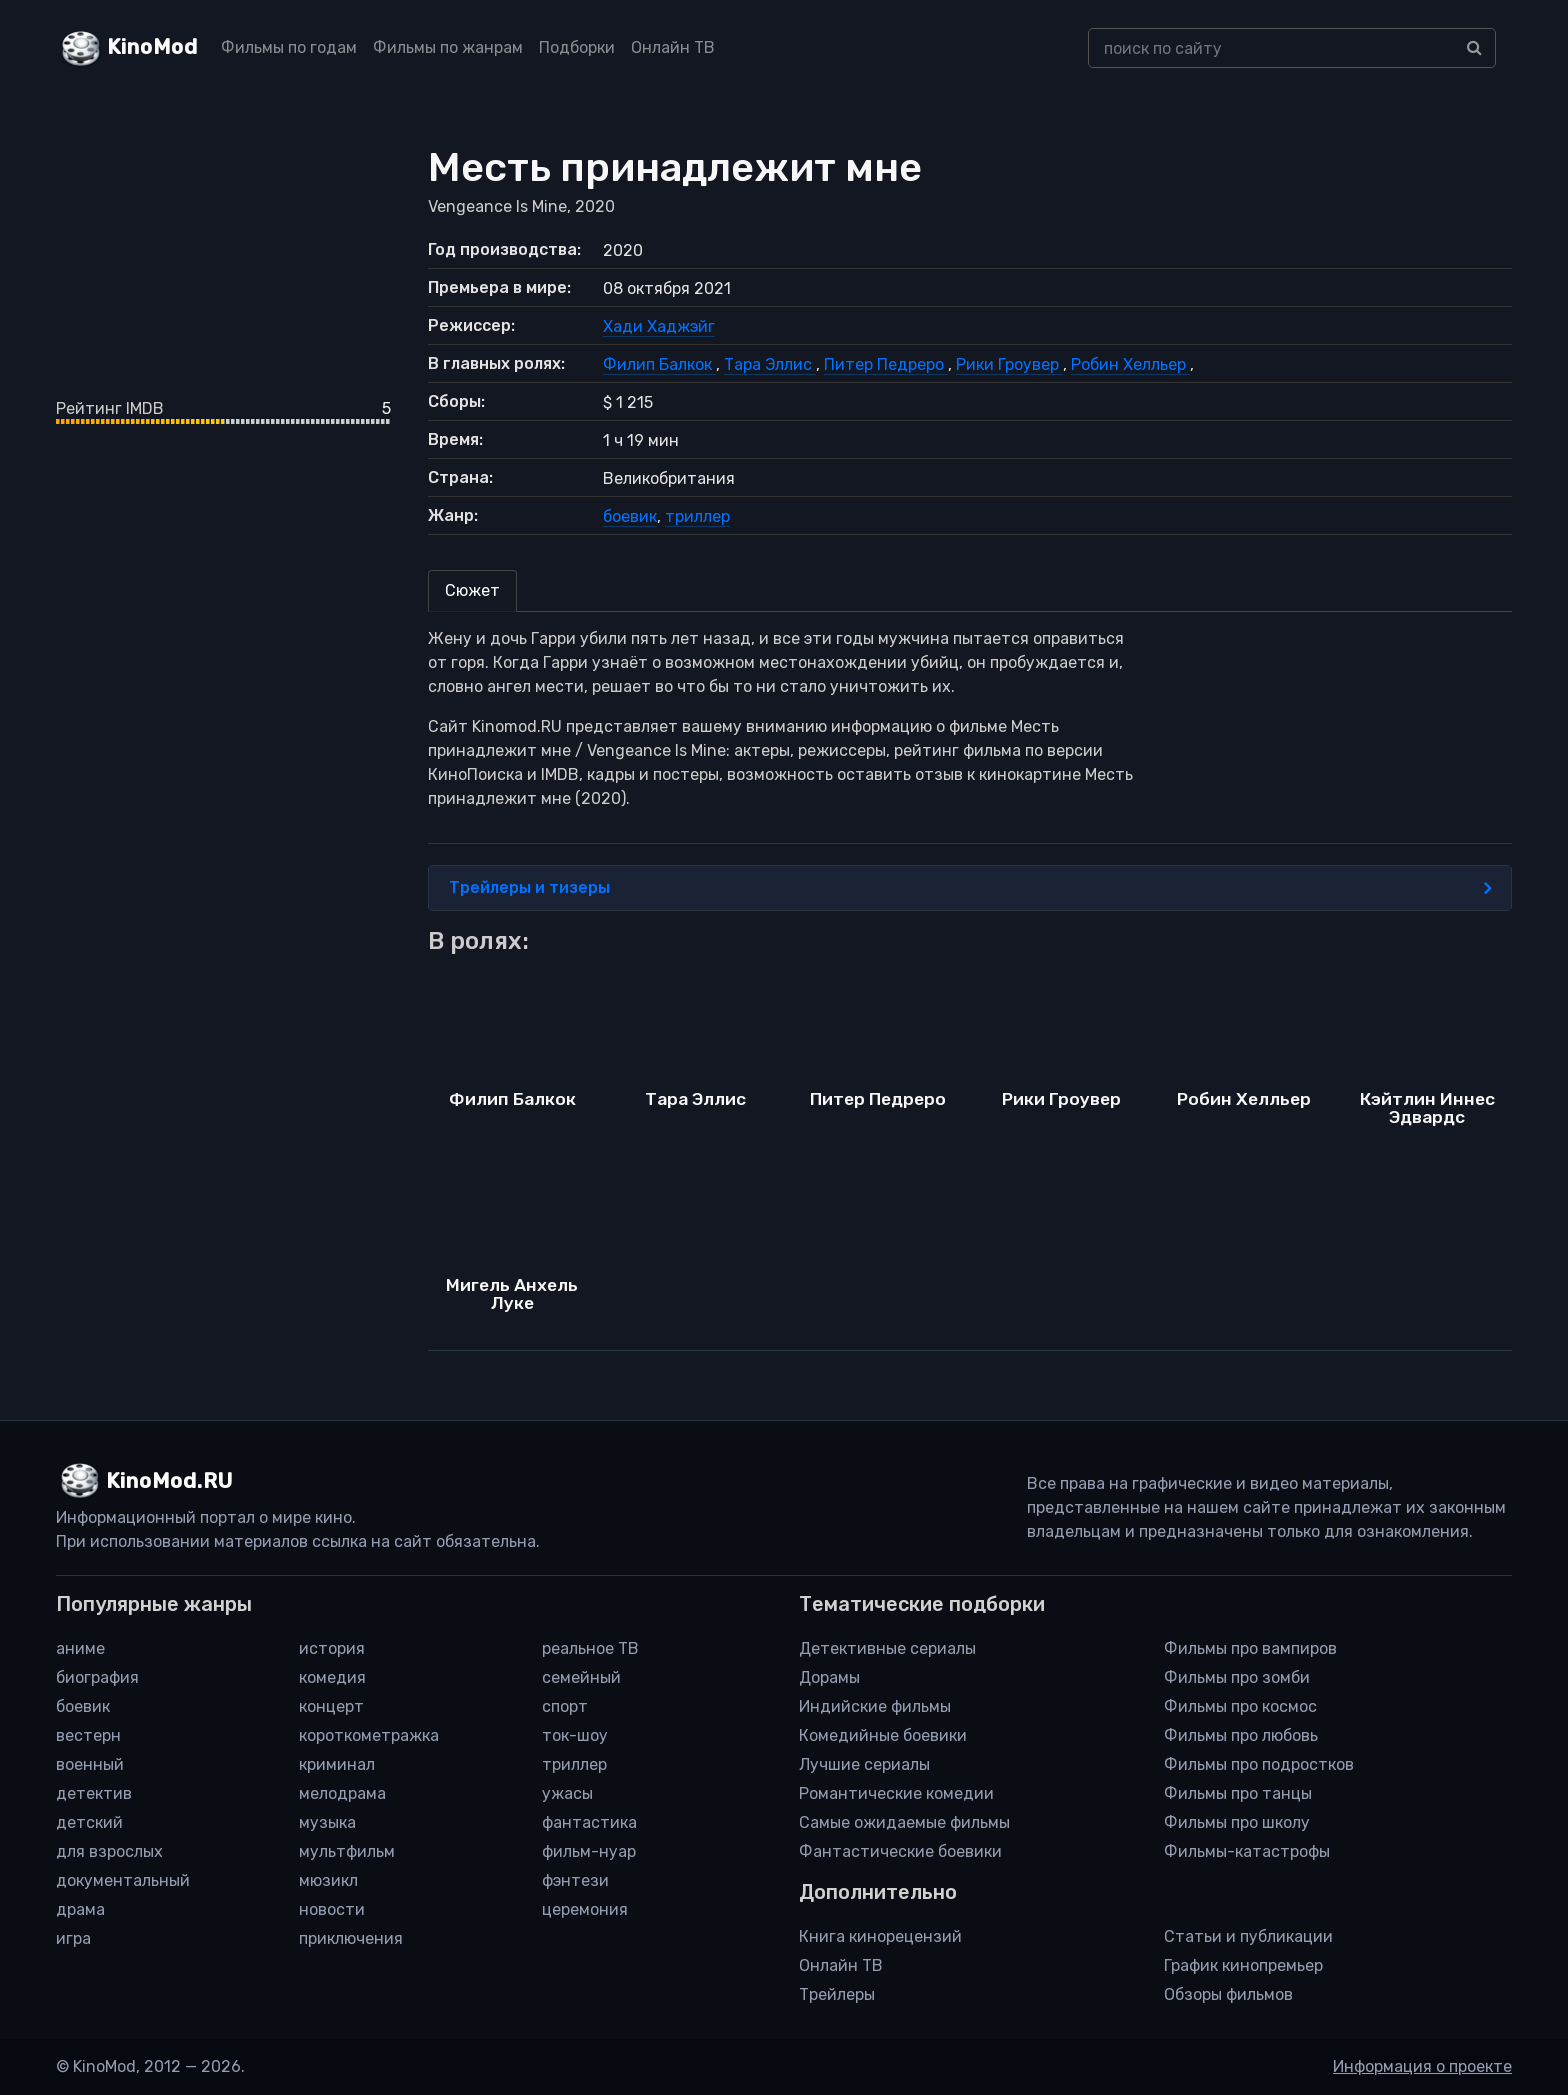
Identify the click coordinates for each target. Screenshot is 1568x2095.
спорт (565, 1706)
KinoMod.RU (169, 1481)
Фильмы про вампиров (1250, 1648)
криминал (337, 1764)
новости (332, 1909)
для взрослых (109, 1851)
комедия (332, 1677)
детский (89, 1822)
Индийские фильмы (875, 1706)
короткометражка (369, 1735)
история (332, 1648)
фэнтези (575, 1880)
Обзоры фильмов (1228, 1994)
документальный (123, 1880)
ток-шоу (575, 1735)
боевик (630, 516)
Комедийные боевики (883, 1735)
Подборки (577, 47)
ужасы (567, 1793)
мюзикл (328, 1880)
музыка (327, 1822)
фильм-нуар (589, 1851)
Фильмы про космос (1240, 1706)
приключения (351, 1938)
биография (97, 1677)
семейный (581, 1677)
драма (80, 1909)
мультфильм (347, 1851)
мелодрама (342, 1793)
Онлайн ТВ (673, 47)
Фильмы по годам (289, 47)
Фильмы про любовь (1241, 1735)
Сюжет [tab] (472, 590)
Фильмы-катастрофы (1247, 1851)
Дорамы (829, 1677)
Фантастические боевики (900, 1851)
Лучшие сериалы (864, 1764)
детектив (94, 1793)
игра (73, 1938)
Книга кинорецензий (880, 1936)
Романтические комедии (896, 1793)
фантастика (589, 1822)
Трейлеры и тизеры (970, 888)
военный (90, 1764)
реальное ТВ (590, 1648)
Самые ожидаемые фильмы (904, 1822)
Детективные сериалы (887, 1648)
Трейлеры (837, 1994)
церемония (585, 1909)
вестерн (88, 1735)
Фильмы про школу (1237, 1822)
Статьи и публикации (1248, 1936)
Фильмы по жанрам (448, 47)
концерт (331, 1706)
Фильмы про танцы (1238, 1793)
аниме (80, 1648)
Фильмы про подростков (1259, 1764)
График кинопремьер (1243, 1965)
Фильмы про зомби (1237, 1677)
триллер (697, 516)
